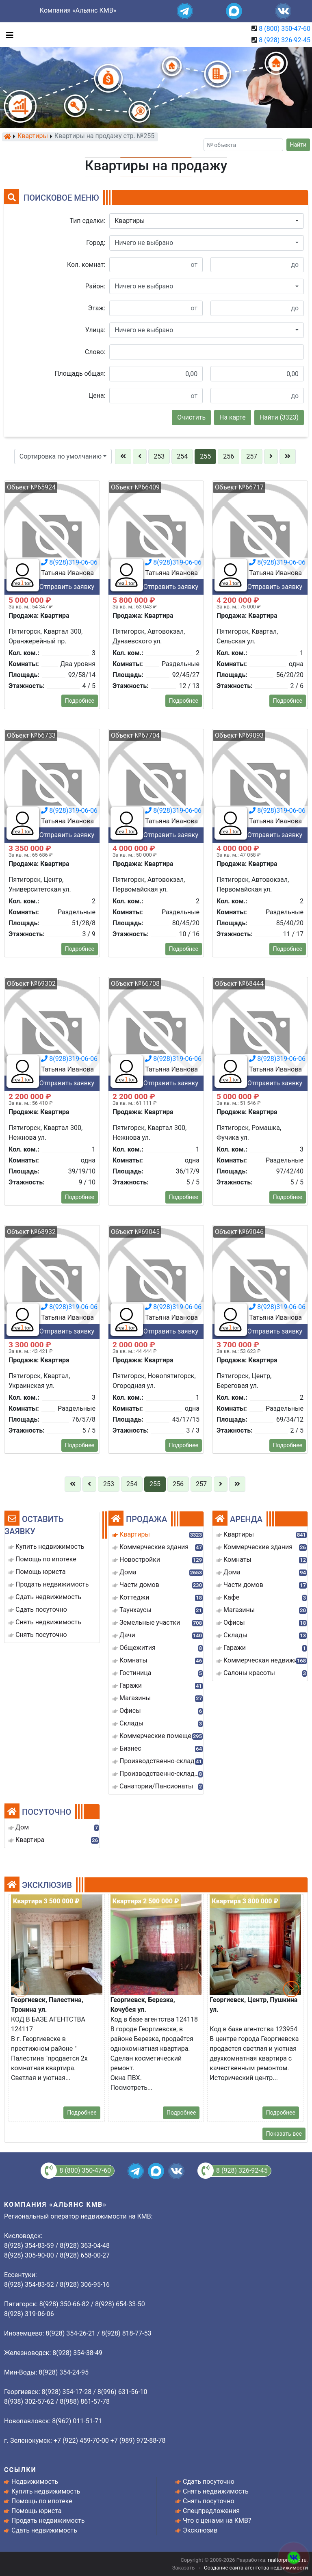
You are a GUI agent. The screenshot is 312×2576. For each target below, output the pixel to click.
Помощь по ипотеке (41, 2501)
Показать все (284, 2133)
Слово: (95, 352)
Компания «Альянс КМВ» (78, 10)
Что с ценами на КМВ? (217, 2520)
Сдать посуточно (208, 2481)
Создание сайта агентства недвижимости (256, 2568)
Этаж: (97, 308)
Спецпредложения (211, 2511)
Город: (95, 243)
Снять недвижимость (216, 2491)
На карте (232, 417)
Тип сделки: (88, 221)
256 (228, 456)
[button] (206, 221)
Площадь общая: (79, 373)
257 (251, 456)
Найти (298, 144)
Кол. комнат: (86, 264)
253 (159, 456)
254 (182, 456)
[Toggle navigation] (8, 34)
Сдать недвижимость (44, 2530)
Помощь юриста (36, 2511)
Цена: (97, 395)
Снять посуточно (208, 2501)
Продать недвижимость (48, 2520)
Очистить (191, 417)
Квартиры (32, 136)
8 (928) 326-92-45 (284, 40)
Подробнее (79, 1213)
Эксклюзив (200, 2530)
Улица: (95, 330)
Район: (95, 286)
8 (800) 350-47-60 (284, 28)
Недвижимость (34, 2481)
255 (205, 456)
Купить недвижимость (45, 2491)
